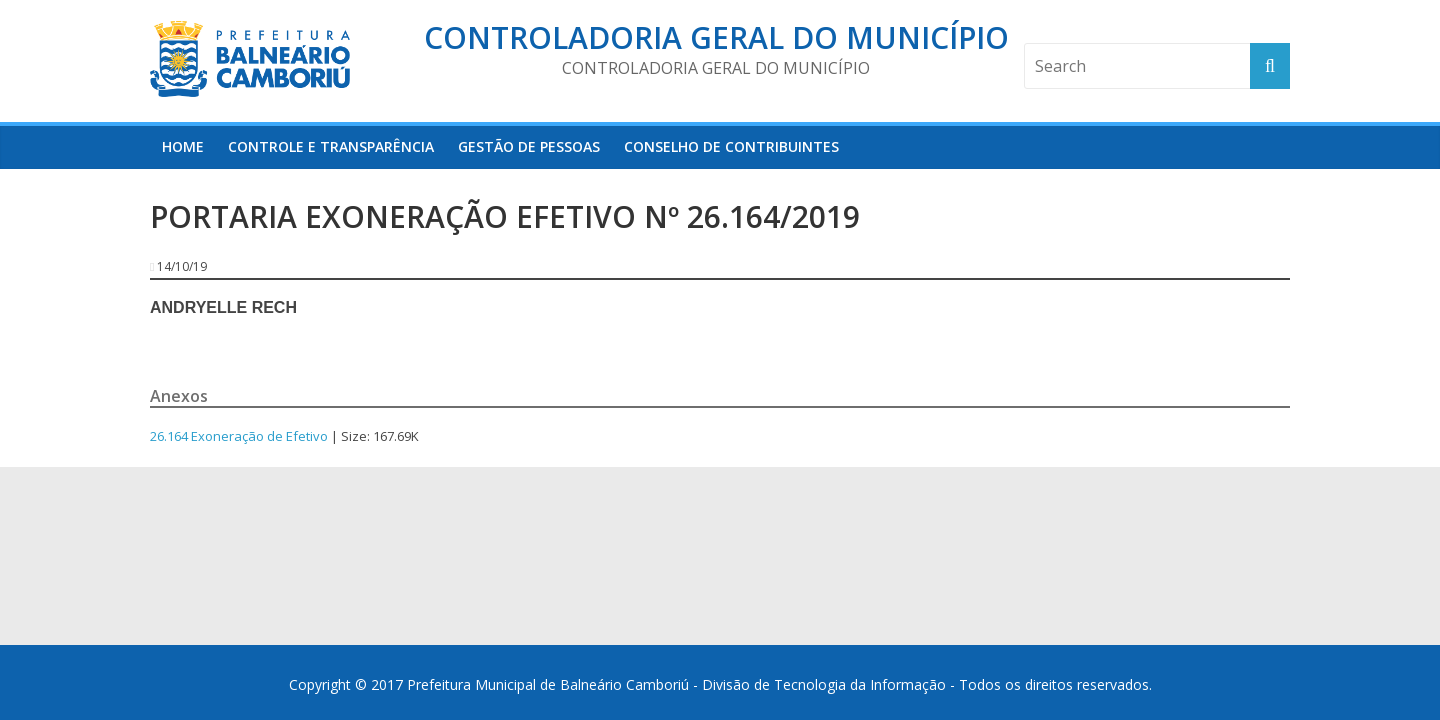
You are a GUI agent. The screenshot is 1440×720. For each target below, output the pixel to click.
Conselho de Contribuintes (731, 146)
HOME (183, 146)
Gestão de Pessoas (529, 146)
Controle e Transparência (331, 146)
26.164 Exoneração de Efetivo (239, 436)
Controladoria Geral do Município (716, 37)
